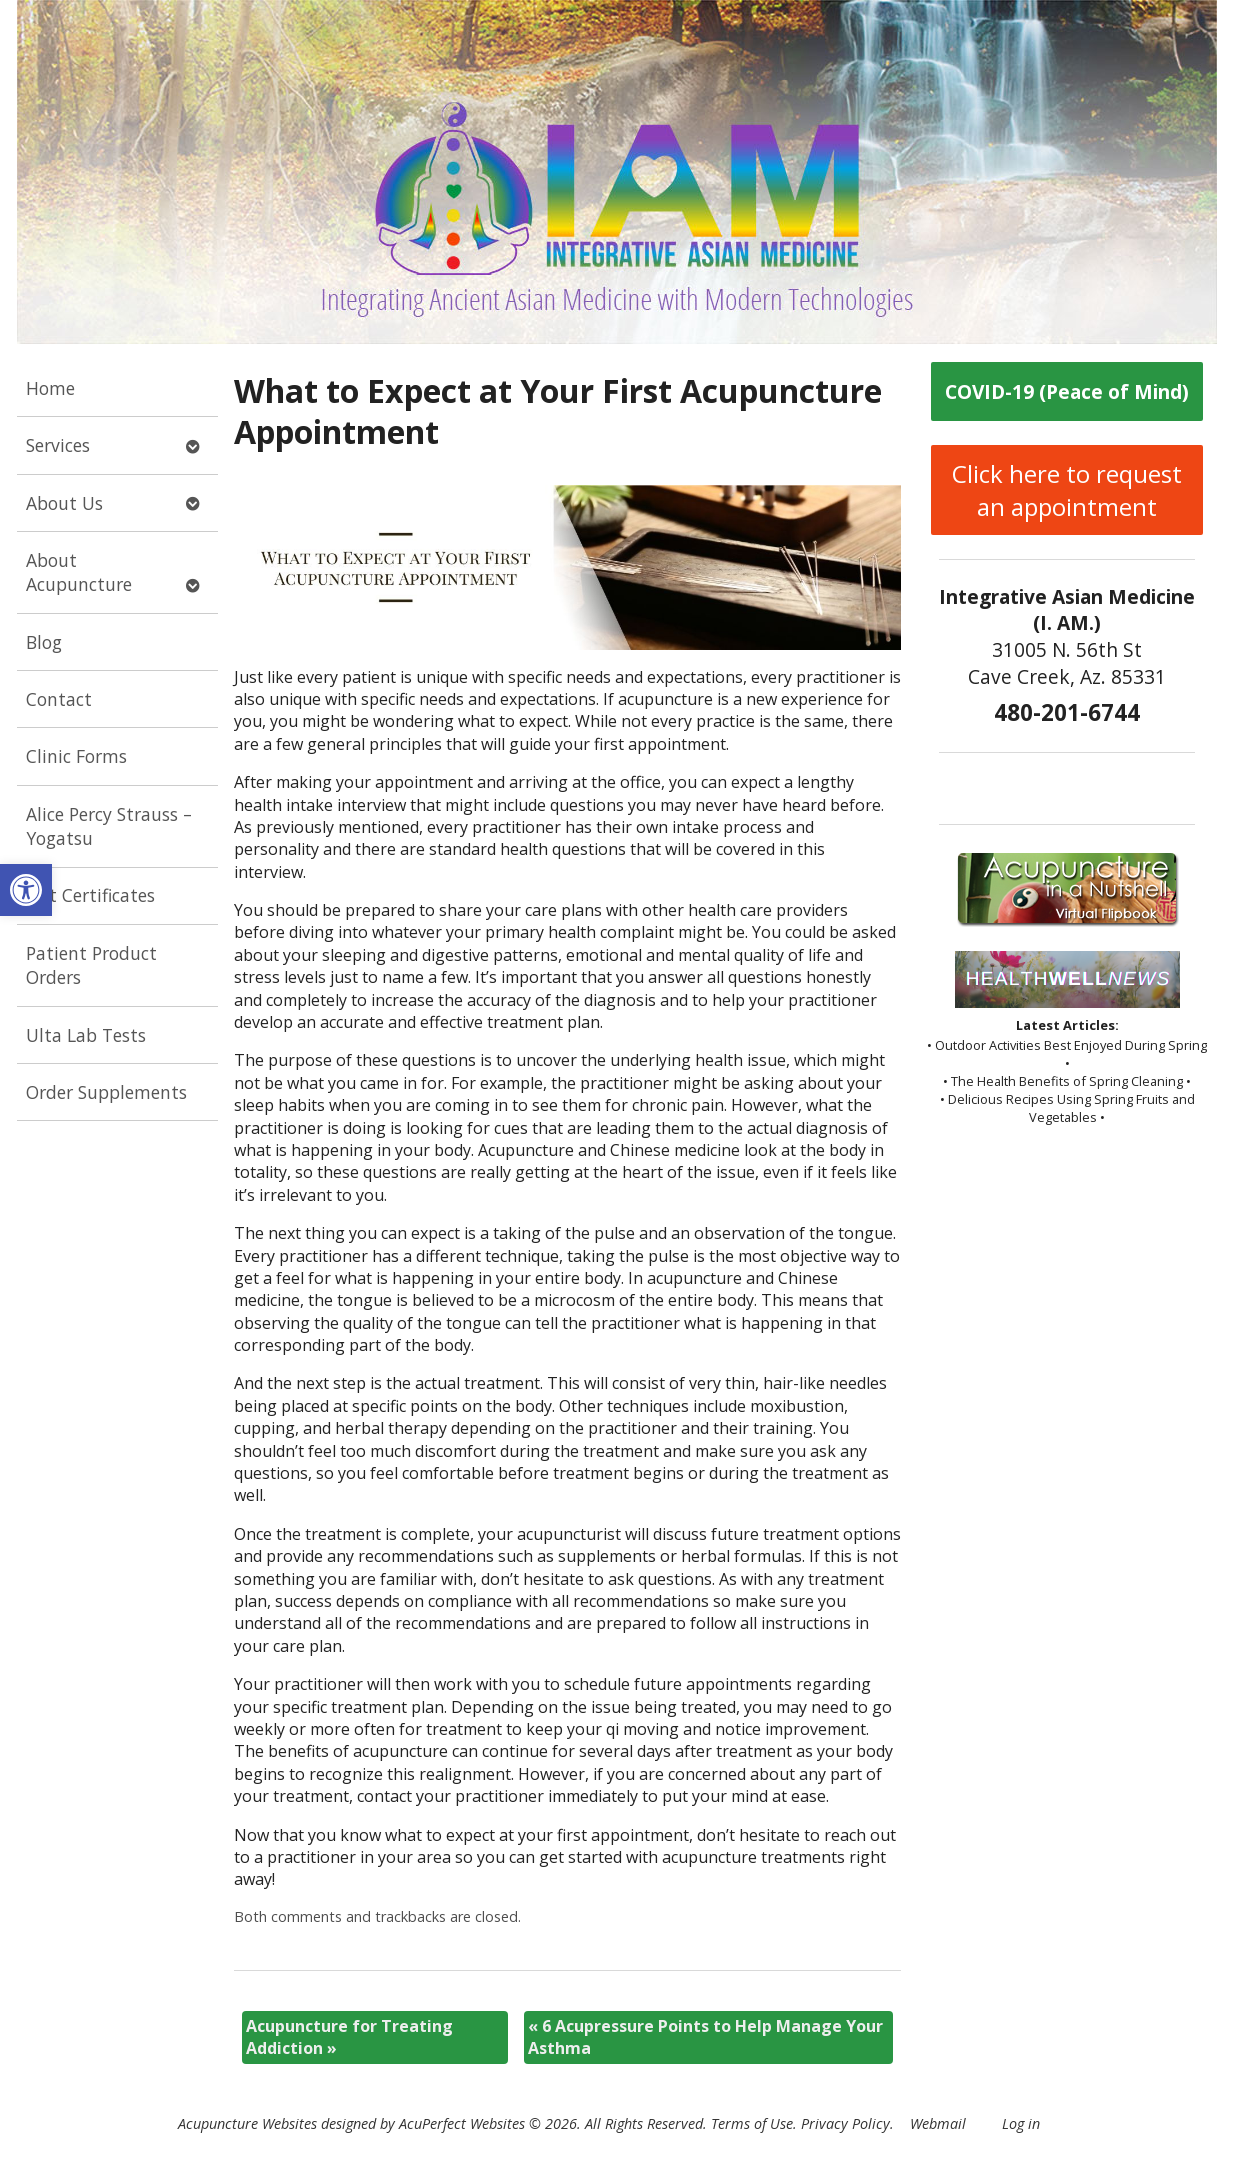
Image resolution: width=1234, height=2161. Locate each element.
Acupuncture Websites (247, 2123)
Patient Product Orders (91, 965)
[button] (26, 890)
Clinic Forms (76, 756)
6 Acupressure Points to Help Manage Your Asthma (705, 2037)
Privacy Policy (845, 2123)
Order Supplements (106, 1092)
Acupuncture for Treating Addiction (349, 2037)
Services (58, 445)
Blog (44, 642)
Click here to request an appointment (1067, 490)
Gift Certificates (90, 895)
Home (50, 388)
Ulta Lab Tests (86, 1035)
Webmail (938, 2123)
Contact (59, 699)
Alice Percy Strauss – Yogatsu (109, 826)
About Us (64, 503)
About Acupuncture (79, 572)
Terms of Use (752, 2123)
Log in (1021, 2123)
